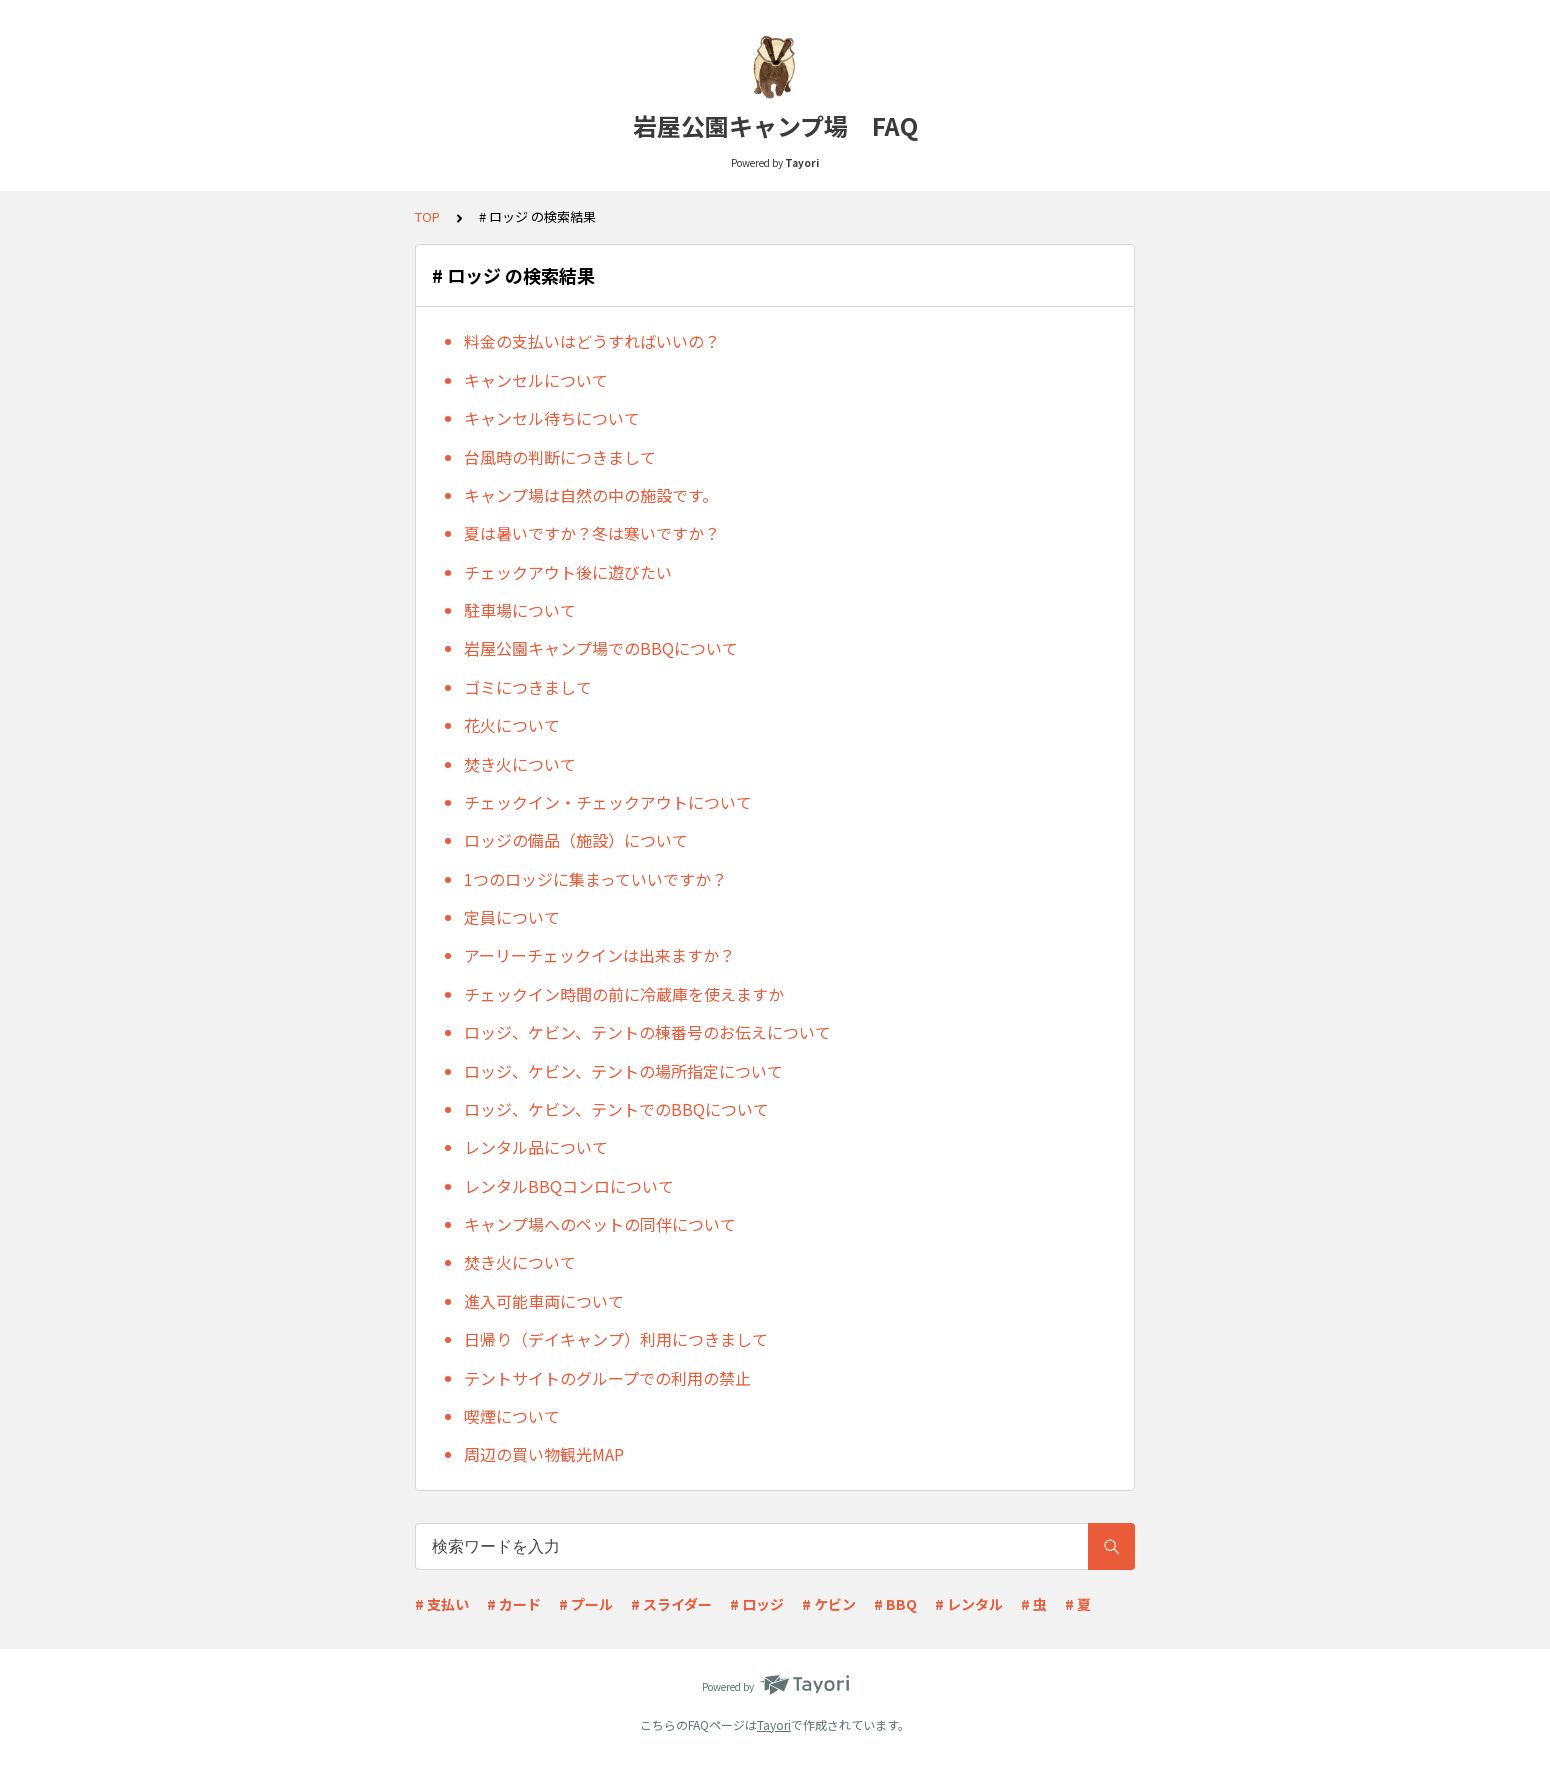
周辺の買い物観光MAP (544, 1454)
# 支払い (442, 1604)
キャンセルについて (536, 380)
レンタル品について (536, 1147)
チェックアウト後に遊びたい (568, 572)
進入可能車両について (544, 1301)
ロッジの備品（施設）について (576, 840)
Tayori (774, 1724)
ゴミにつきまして (528, 687)
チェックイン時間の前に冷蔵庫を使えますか (624, 994)
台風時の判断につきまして (560, 457)
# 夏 (1078, 1604)
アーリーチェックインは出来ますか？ (599, 955)
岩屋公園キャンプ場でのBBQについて (601, 648)
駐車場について (520, 610)
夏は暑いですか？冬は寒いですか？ (592, 533)
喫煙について (512, 1416)
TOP (427, 216)
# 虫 (1034, 1604)
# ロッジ (757, 1604)
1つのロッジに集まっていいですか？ (595, 879)
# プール (586, 1604)
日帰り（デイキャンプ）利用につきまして (616, 1339)
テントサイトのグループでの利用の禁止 (607, 1378)
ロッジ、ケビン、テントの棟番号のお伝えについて (647, 1032)
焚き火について (520, 764)
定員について (512, 917)
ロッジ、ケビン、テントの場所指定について (623, 1071)
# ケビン (829, 1604)
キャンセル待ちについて (552, 418)
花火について (512, 725)
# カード (514, 1604)
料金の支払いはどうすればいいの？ (592, 341)
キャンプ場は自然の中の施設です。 (591, 495)
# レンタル (969, 1604)
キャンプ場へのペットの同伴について (600, 1224)
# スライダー (671, 1604)
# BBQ (895, 1604)
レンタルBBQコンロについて (569, 1186)
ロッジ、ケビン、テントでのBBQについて (616, 1109)
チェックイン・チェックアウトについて (608, 802)
